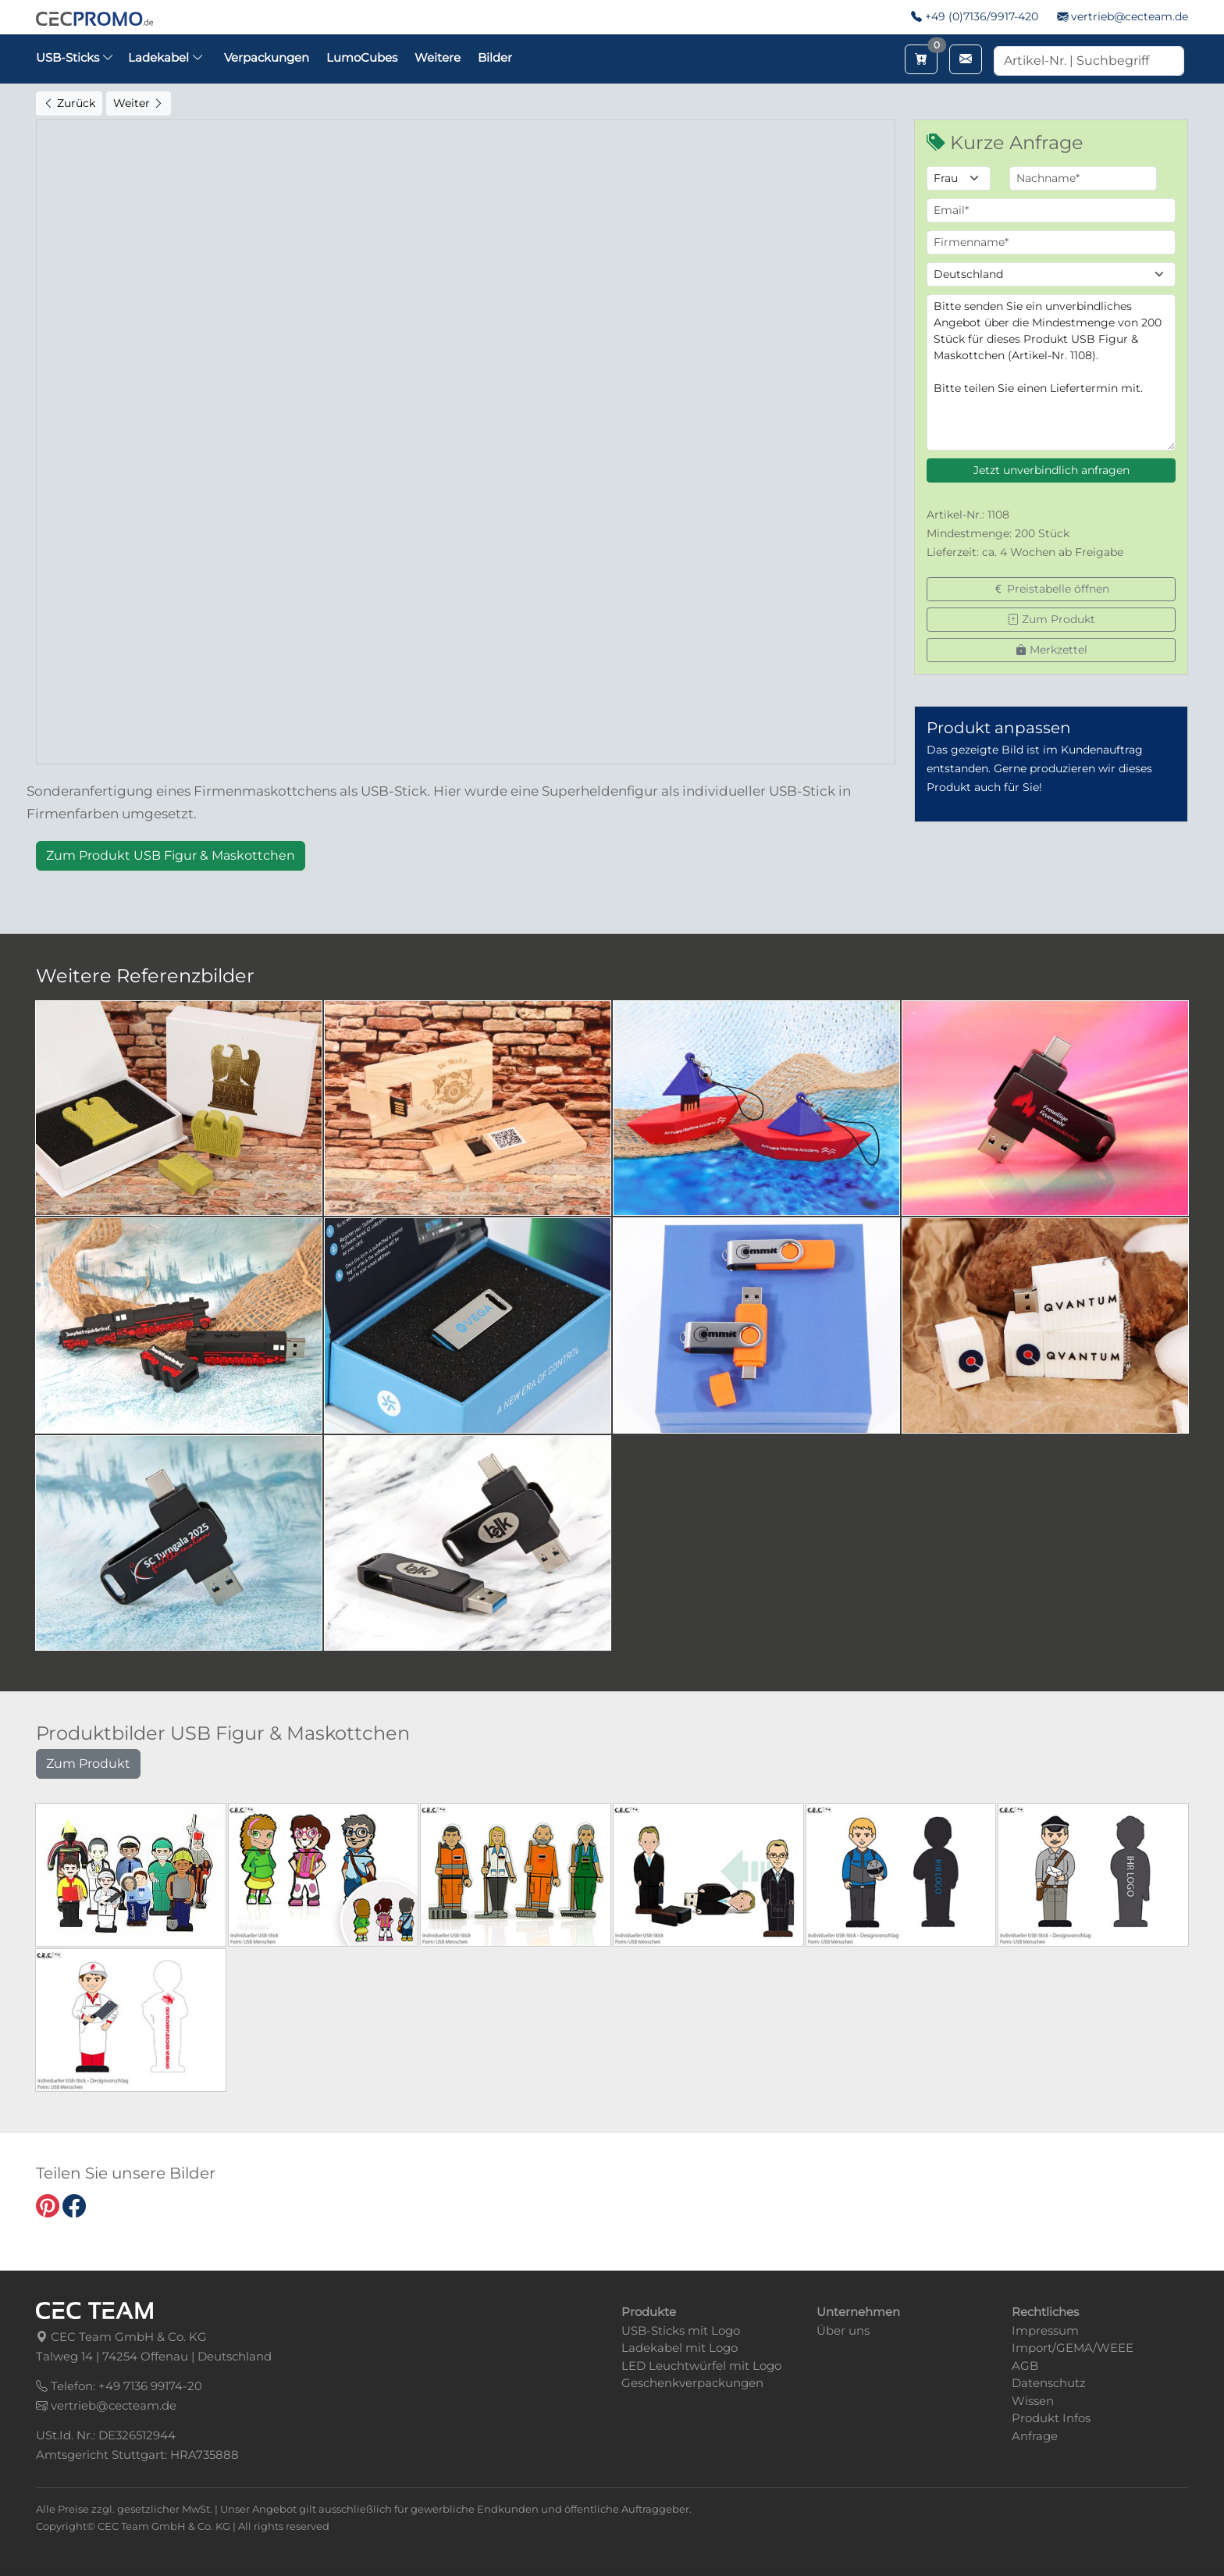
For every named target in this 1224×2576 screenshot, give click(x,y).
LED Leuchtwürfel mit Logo (701, 2365)
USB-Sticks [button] (75, 57)
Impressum (1045, 2330)
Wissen (1033, 2400)
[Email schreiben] (965, 59)
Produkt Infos (1051, 2417)
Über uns (843, 2330)
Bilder (495, 57)
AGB (1025, 2365)
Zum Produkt (1051, 619)
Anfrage (1035, 2435)
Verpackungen (266, 57)
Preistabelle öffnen (1051, 589)
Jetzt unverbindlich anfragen (1051, 470)
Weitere (438, 57)
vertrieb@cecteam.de (1129, 16)
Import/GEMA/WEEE (1072, 2347)
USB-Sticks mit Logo (680, 2330)
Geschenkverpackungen (692, 2382)
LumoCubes (361, 57)
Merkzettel (1051, 650)
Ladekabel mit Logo (679, 2347)
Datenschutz (1049, 2382)
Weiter (138, 103)
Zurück (69, 103)
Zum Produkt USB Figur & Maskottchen (170, 855)
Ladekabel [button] (166, 57)
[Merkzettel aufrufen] (921, 59)
